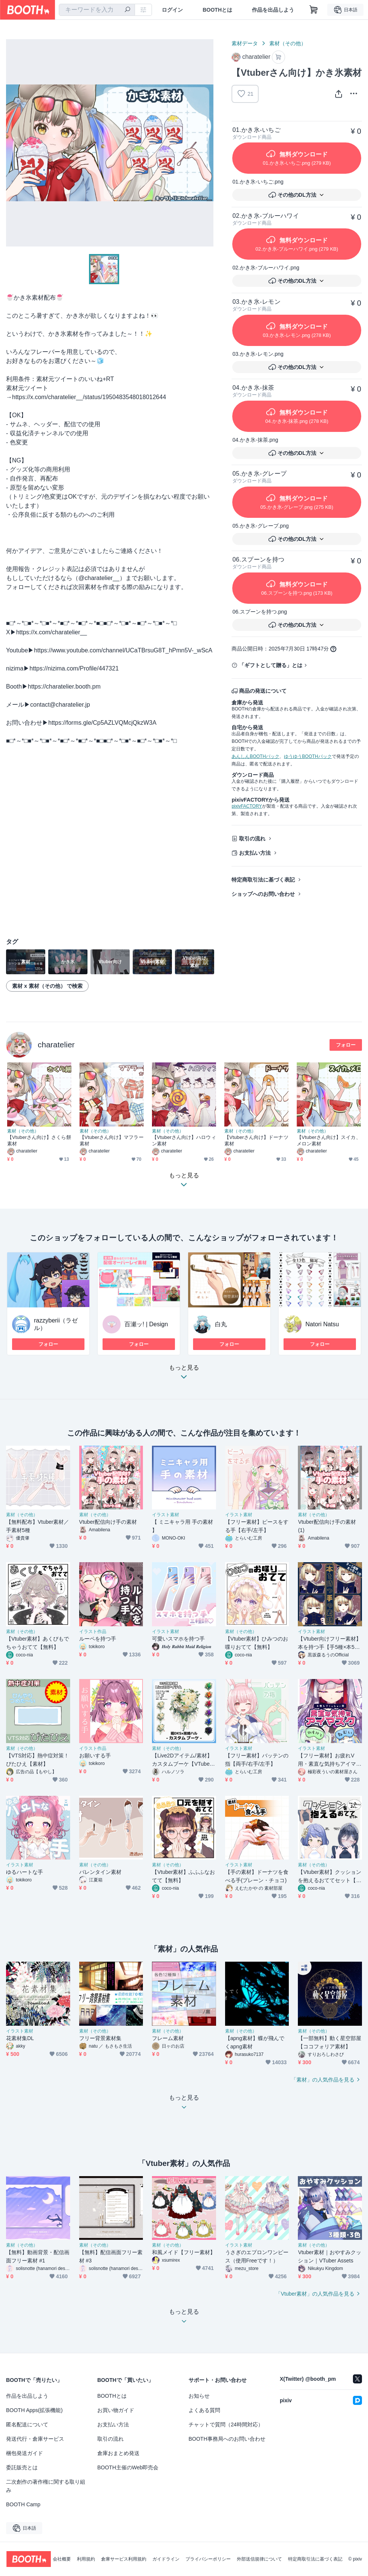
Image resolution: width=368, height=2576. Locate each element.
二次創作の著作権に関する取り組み (45, 2486)
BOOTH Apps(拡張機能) (34, 2410)
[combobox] (97, 10)
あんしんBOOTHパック (255, 756)
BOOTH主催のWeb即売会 (127, 2467)
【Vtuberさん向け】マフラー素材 (112, 1140)
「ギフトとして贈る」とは (270, 665)
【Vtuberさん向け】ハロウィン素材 (184, 1140)
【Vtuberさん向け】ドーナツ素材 (256, 1140)
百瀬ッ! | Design (146, 1324)
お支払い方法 (255, 853)
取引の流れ (252, 839)
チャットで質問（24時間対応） (226, 2424)
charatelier (56, 1044)
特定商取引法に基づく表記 (263, 880)
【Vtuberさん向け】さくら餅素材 (39, 1140)
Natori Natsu (322, 1324)
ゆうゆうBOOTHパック (308, 756)
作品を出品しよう (273, 9)
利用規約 (86, 2559)
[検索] (127, 10)
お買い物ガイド (115, 2410)
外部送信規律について (259, 2559)
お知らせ (199, 2396)
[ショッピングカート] (314, 10)
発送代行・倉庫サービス (35, 2439)
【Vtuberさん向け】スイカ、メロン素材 (329, 1140)
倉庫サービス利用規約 (123, 2559)
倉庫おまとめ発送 (118, 2453)
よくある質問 (204, 2410)
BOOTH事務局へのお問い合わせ (227, 2439)
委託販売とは (22, 2467)
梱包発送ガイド (24, 2453)
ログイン (172, 9)
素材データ (245, 43)
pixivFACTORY (247, 806)
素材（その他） (287, 43)
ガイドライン (165, 2559)
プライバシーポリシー (208, 2559)
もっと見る (184, 1374)
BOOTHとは (217, 9)
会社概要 (62, 2559)
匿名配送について (27, 2424)
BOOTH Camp (23, 2504)
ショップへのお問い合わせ (263, 894)
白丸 (221, 1324)
